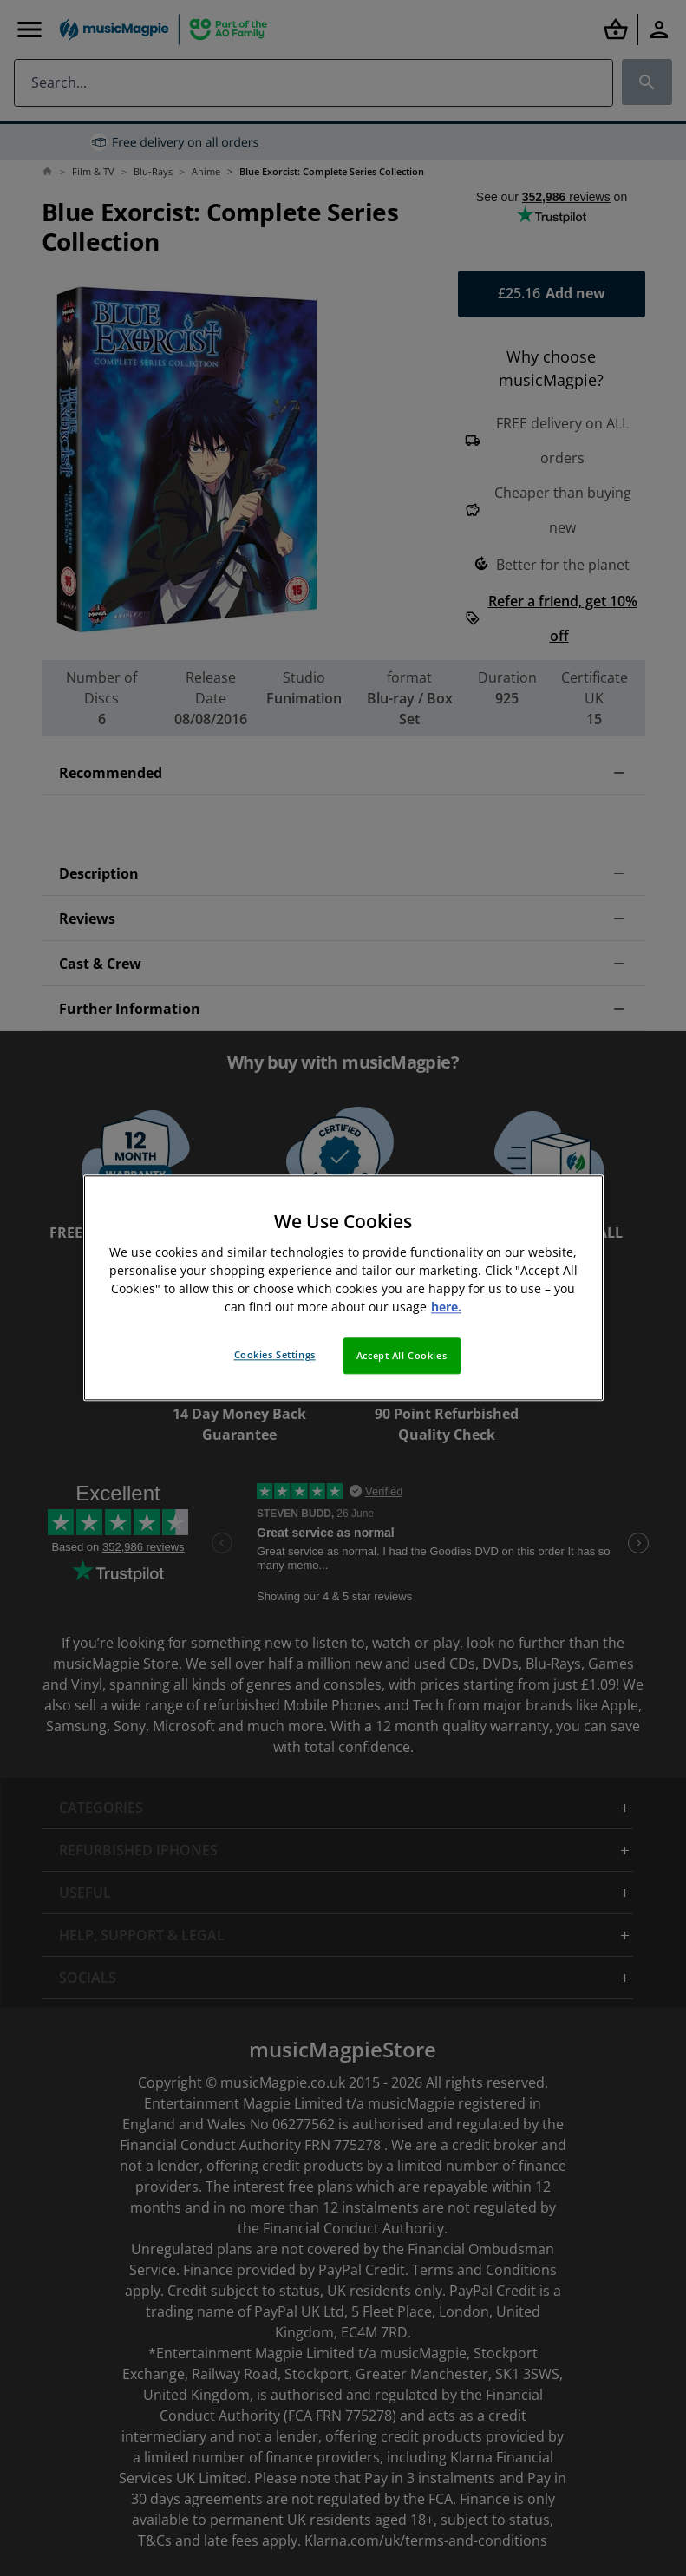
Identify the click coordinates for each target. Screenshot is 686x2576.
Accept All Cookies (401, 1356)
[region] (343, 1287)
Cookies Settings (275, 1355)
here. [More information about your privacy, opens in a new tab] (446, 1307)
